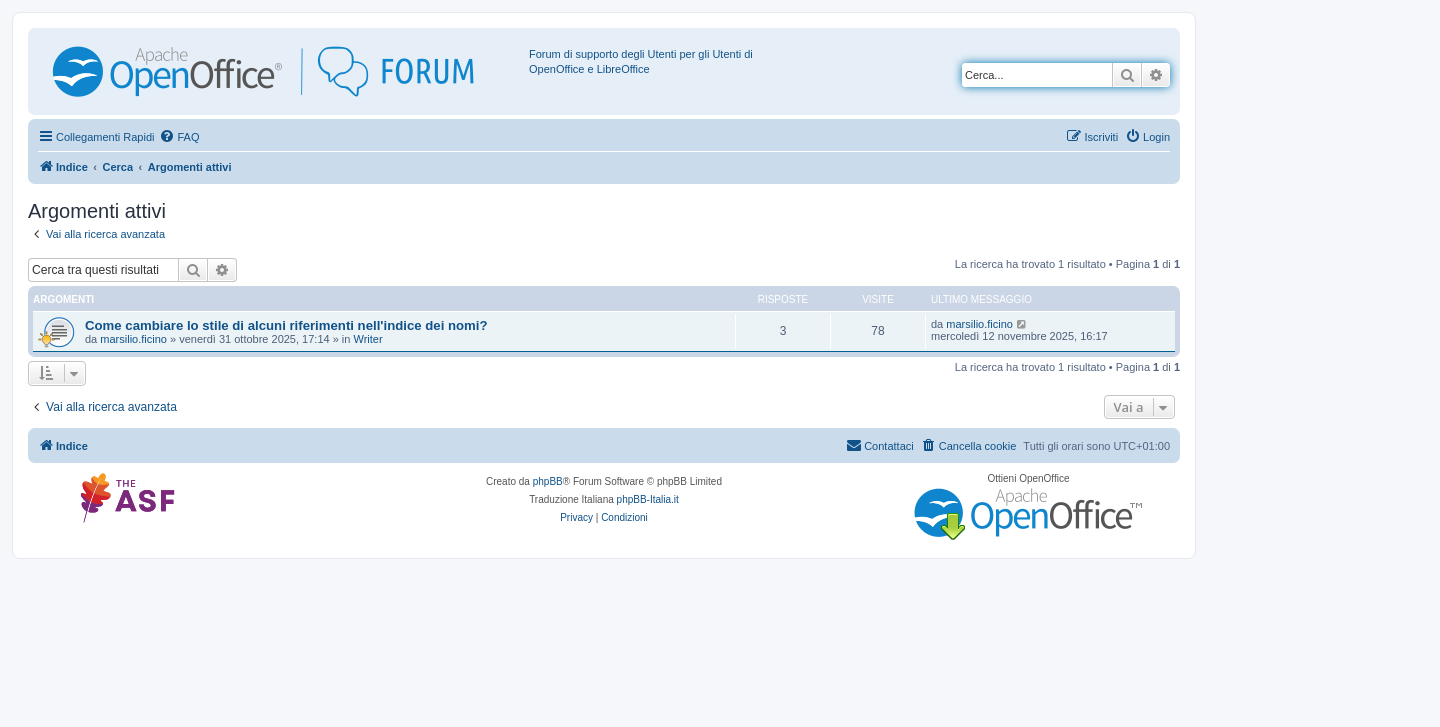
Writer (367, 339)
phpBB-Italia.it (648, 499)
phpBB (548, 481)
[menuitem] (179, 137)
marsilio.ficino (133, 339)
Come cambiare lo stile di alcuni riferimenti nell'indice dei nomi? (286, 325)
